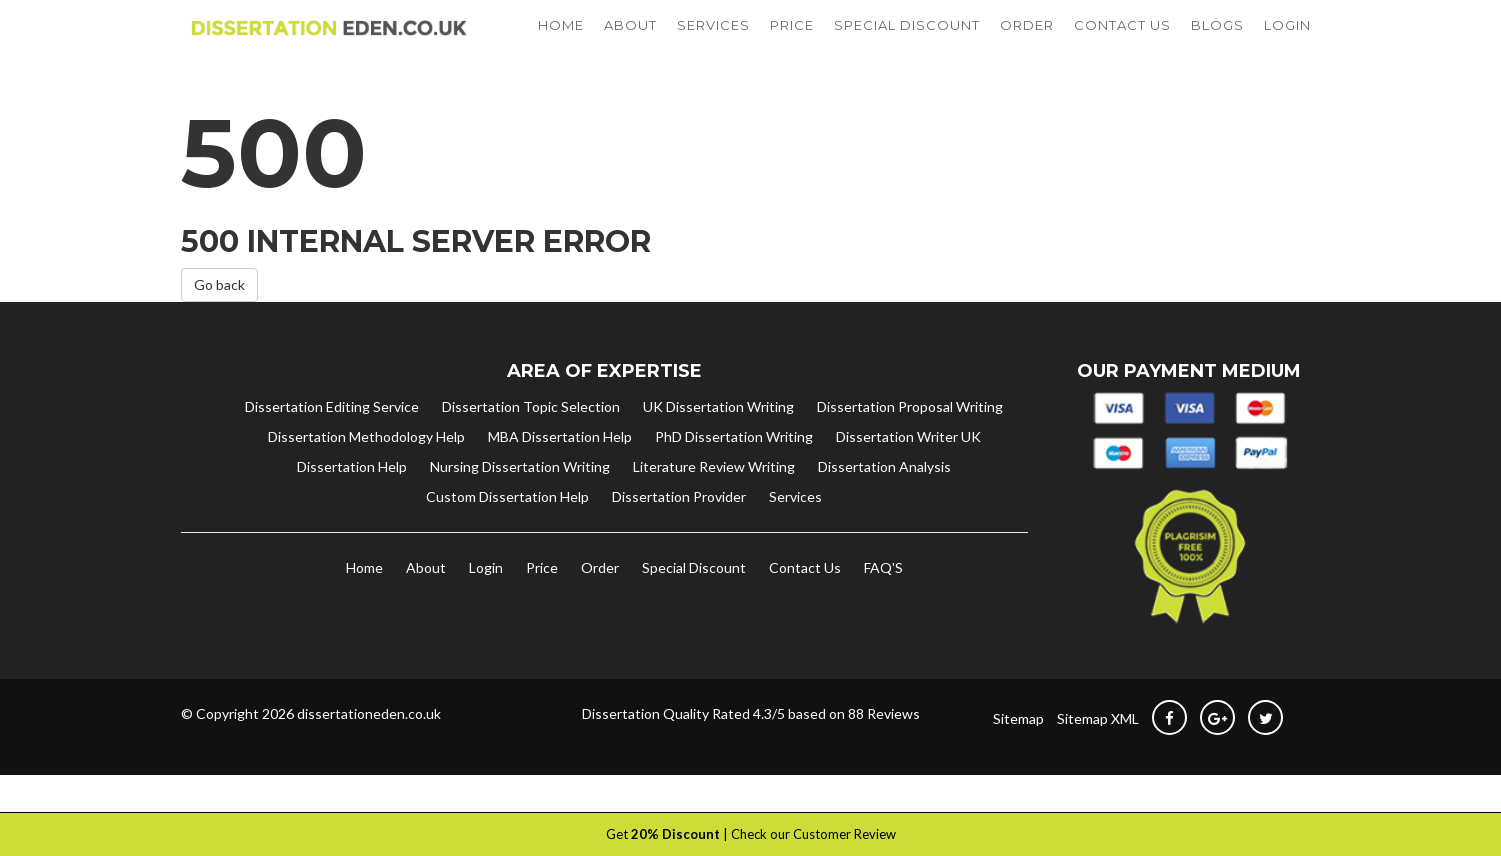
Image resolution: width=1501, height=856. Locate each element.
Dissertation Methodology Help (366, 475)
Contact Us (805, 606)
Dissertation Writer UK (908, 475)
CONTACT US (1122, 45)
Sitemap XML (1098, 757)
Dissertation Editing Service (332, 445)
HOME (561, 45)
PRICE (792, 45)
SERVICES (713, 45)
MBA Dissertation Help (560, 475)
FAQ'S (883, 606)
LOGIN (1287, 45)
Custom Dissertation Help (507, 535)
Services (795, 535)
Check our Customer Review (813, 834)
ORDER (1027, 45)
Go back (219, 324)
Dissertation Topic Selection (531, 445)
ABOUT (630, 45)
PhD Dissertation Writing (734, 475)
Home (364, 606)
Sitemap (1018, 757)
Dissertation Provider (679, 535)
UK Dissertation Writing (718, 445)
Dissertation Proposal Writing (910, 445)
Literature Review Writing (714, 505)
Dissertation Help (352, 505)
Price (542, 606)
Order (600, 606)
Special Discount (694, 606)
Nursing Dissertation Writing (520, 505)
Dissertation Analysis (884, 505)
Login (486, 606)
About (426, 606)
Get (663, 834)
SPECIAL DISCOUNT (907, 45)
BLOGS (1217, 45)
